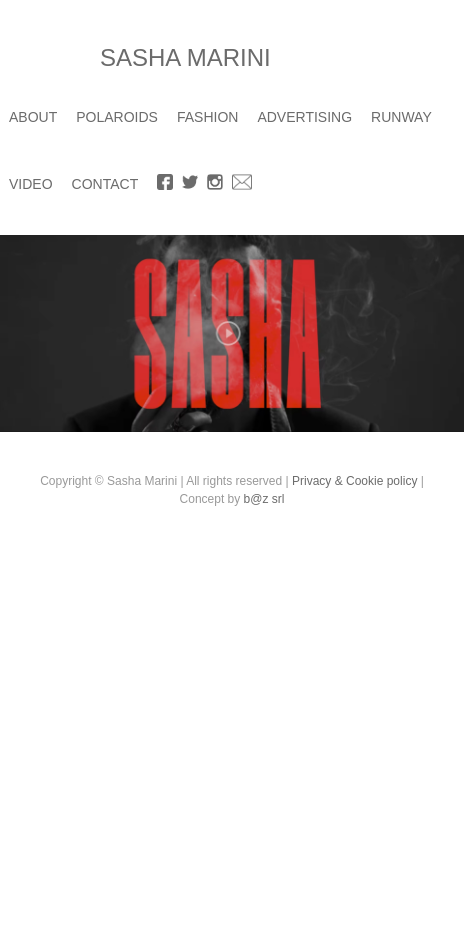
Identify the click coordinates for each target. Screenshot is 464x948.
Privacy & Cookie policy (354, 481)
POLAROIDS (117, 117)
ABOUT (33, 117)
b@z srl (264, 499)
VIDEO (31, 184)
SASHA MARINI (185, 57)
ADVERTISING (304, 117)
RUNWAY (401, 117)
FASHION (207, 117)
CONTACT (105, 184)
